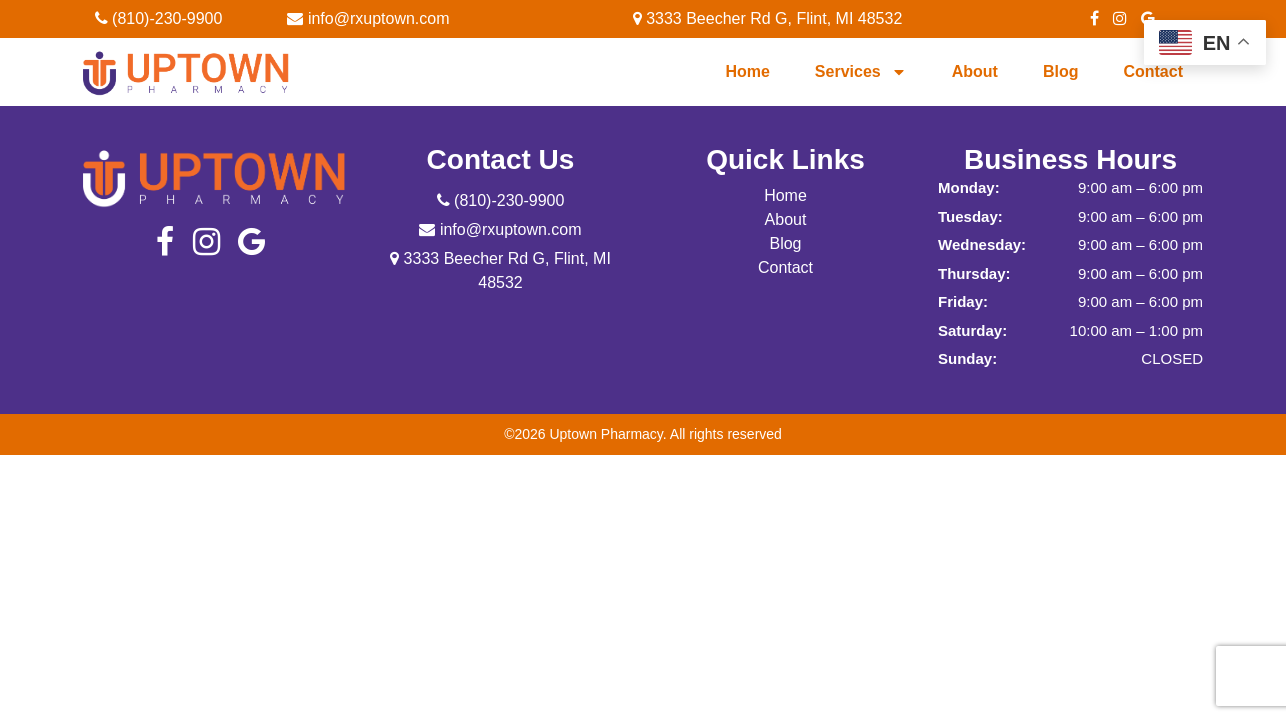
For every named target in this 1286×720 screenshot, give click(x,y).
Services (861, 72)
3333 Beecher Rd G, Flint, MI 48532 (768, 18)
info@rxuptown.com (368, 18)
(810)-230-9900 (159, 18)
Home (747, 71)
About (975, 71)
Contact (1153, 71)
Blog (1061, 71)
